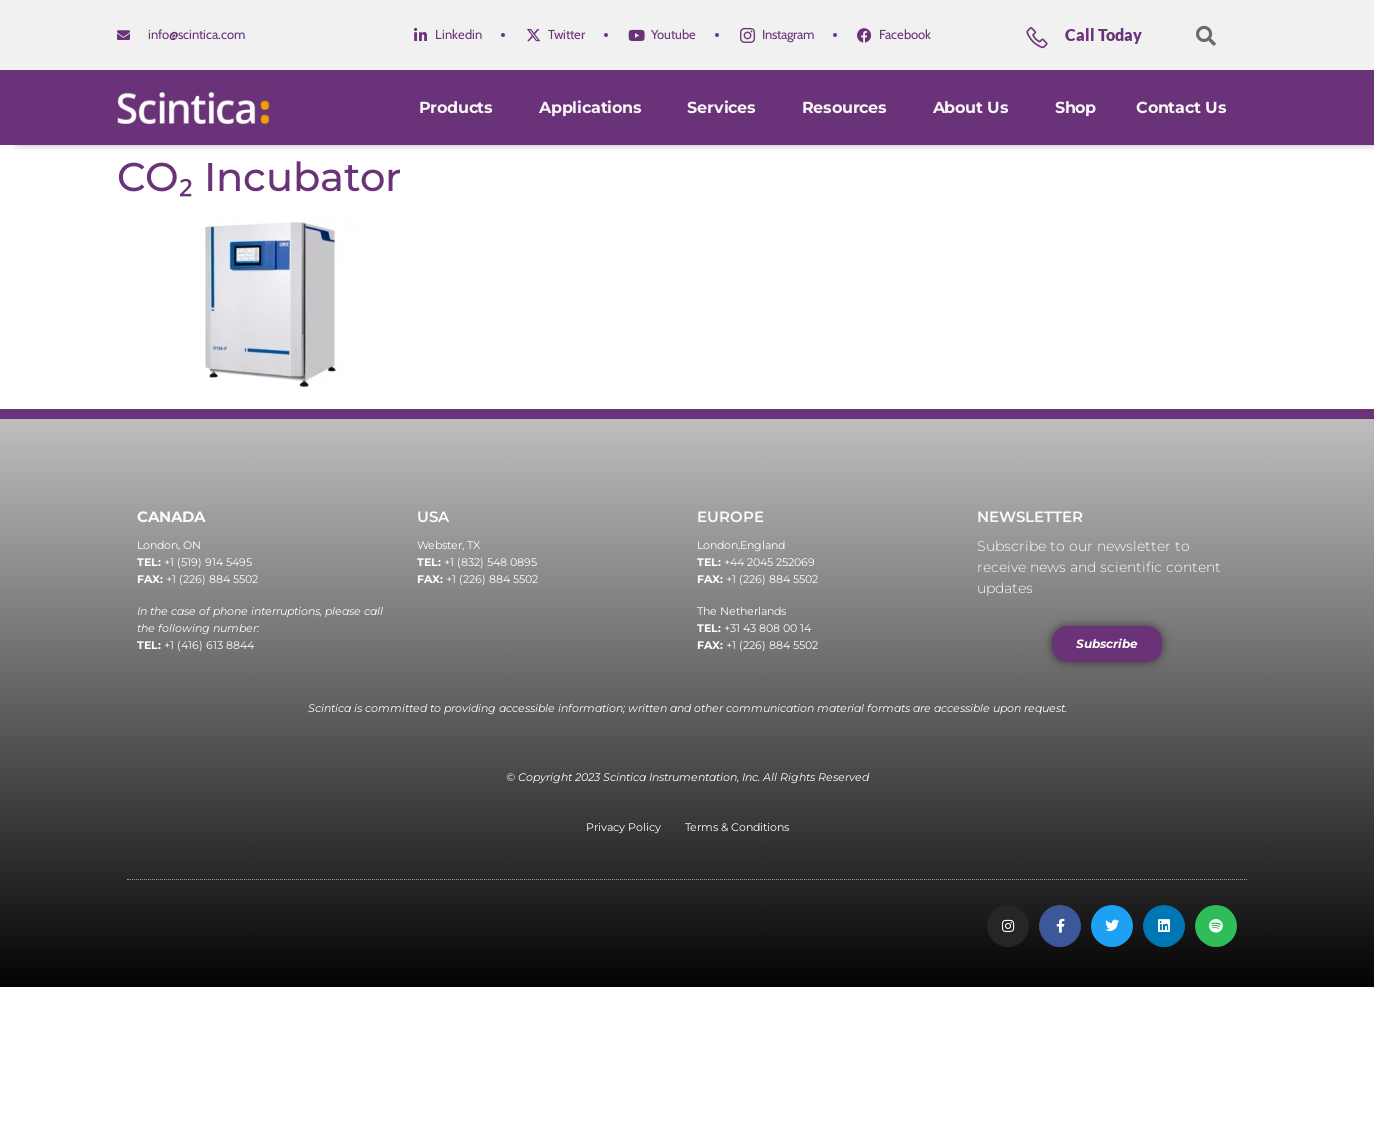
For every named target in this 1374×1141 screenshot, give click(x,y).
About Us (974, 107)
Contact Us (1181, 107)
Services (724, 107)
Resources (847, 107)
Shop (1075, 107)
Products (459, 107)
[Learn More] (1102, 42)
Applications (593, 107)
